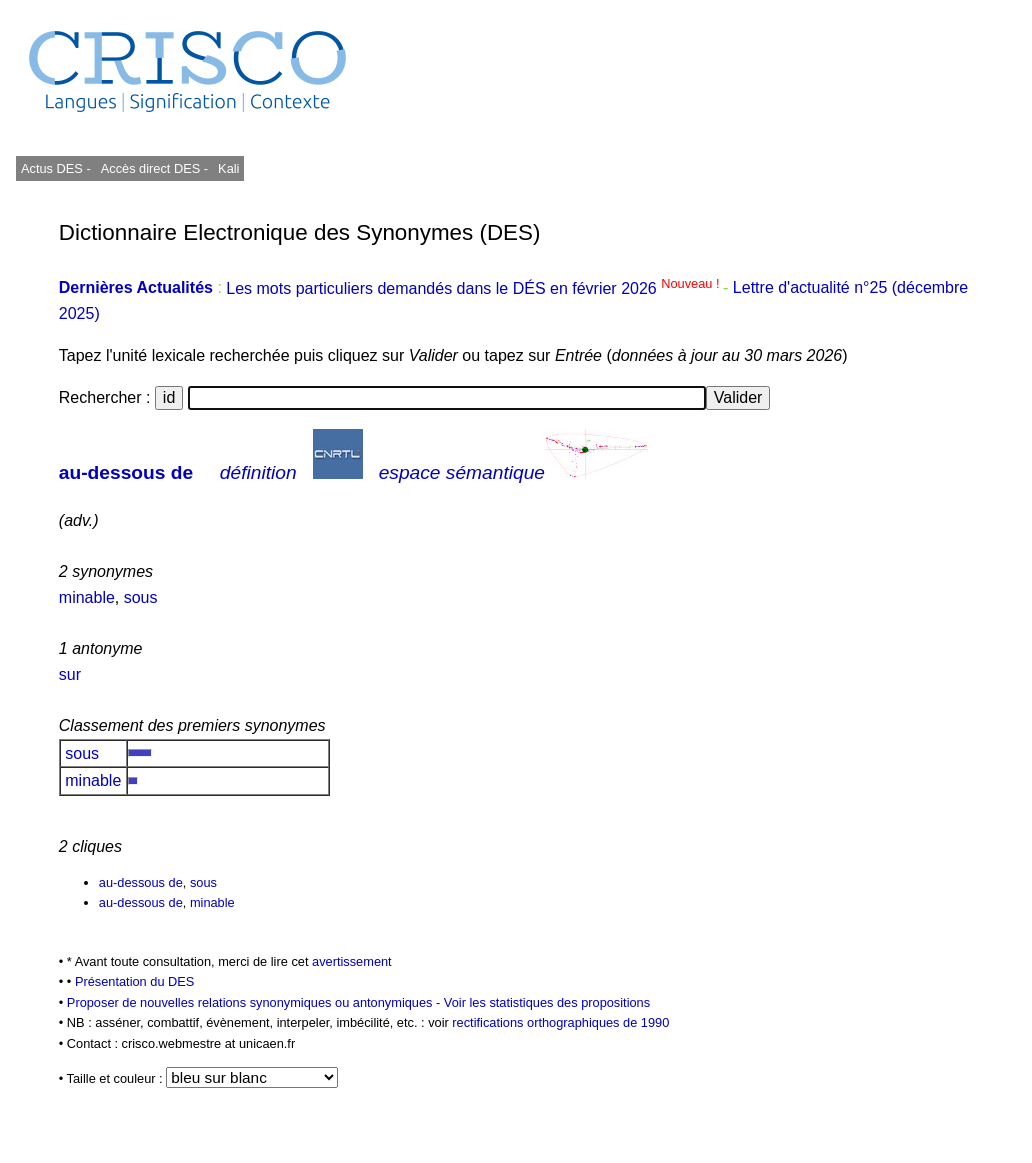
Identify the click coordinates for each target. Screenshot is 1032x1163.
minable (87, 597)
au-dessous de (126, 472)
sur (70, 674)
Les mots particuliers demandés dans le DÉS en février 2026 (474, 288)
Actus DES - (56, 168)
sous (141, 597)
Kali (228, 168)
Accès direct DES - (154, 168)
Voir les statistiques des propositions (547, 1002)
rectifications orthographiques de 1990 (560, 1022)
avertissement (352, 961)
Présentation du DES (135, 981)
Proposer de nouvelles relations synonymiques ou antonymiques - (255, 1002)
